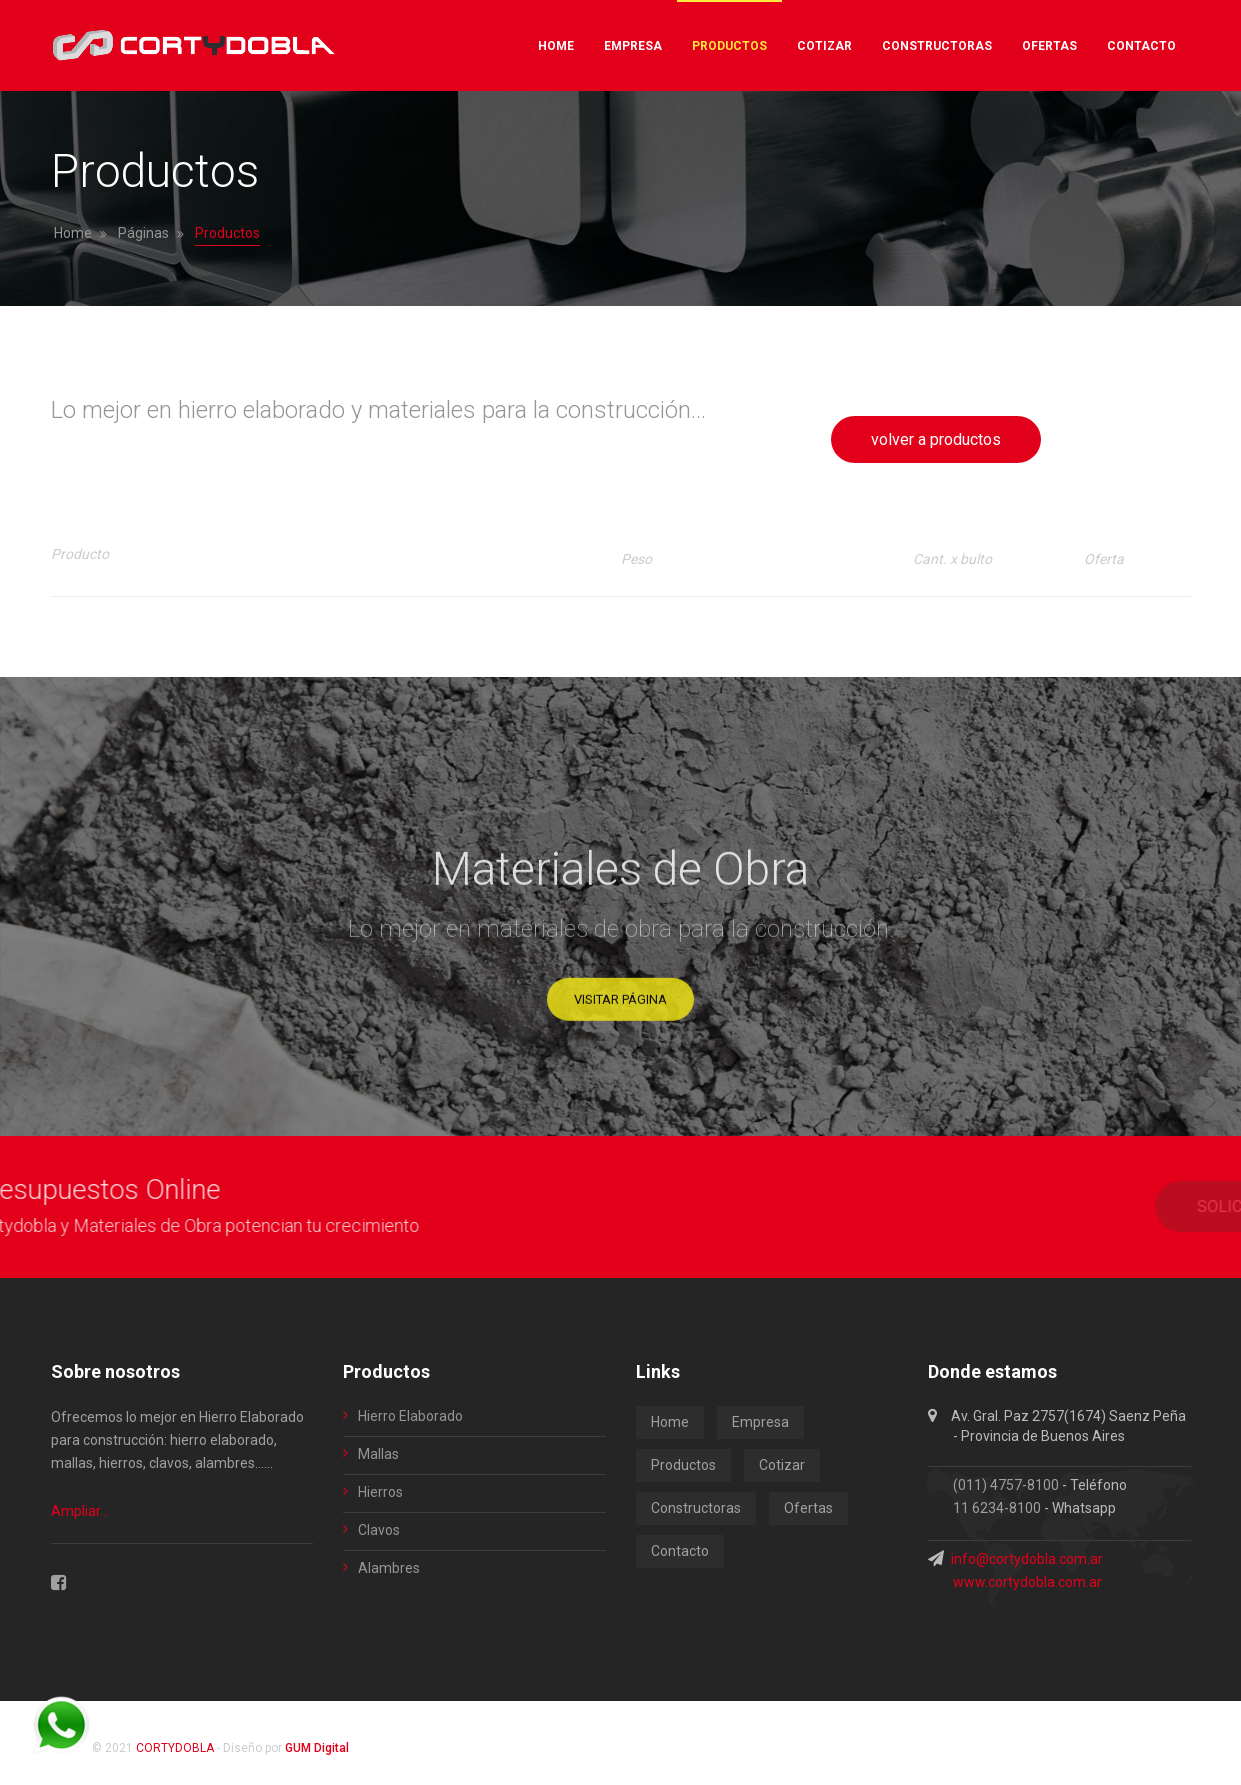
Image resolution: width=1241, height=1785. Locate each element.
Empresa (760, 1422)
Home (73, 233)
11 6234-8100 (997, 1508)
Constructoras (696, 1508)
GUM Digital (317, 1748)
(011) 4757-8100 (1006, 1485)
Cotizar (782, 1465)
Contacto (680, 1551)
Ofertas (808, 1508)
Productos (683, 1465)
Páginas (143, 233)
